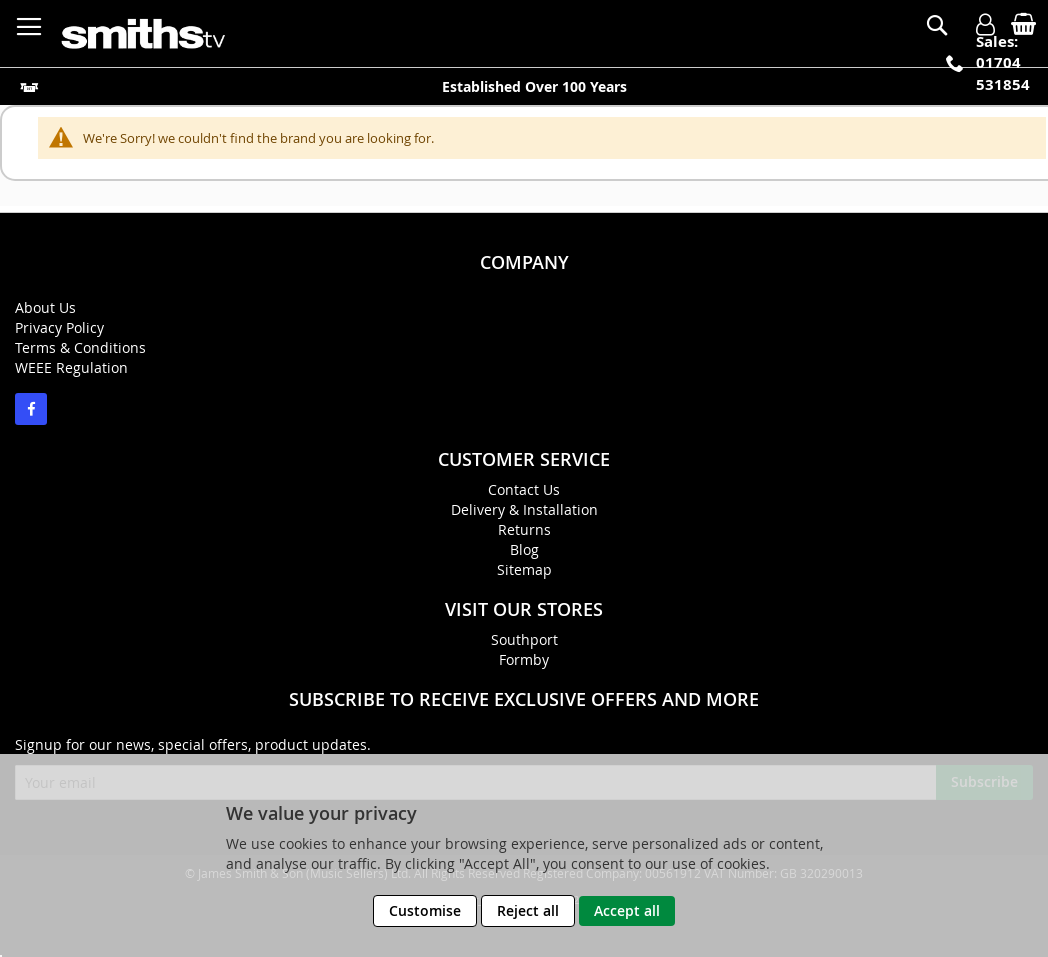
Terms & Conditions (80, 347)
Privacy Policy (59, 327)
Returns (524, 529)
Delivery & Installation (524, 509)
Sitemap (524, 569)
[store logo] (145, 33)
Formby (524, 659)
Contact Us (524, 489)
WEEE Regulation (71, 367)
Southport (524, 639)
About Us (45, 307)
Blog (524, 549)
